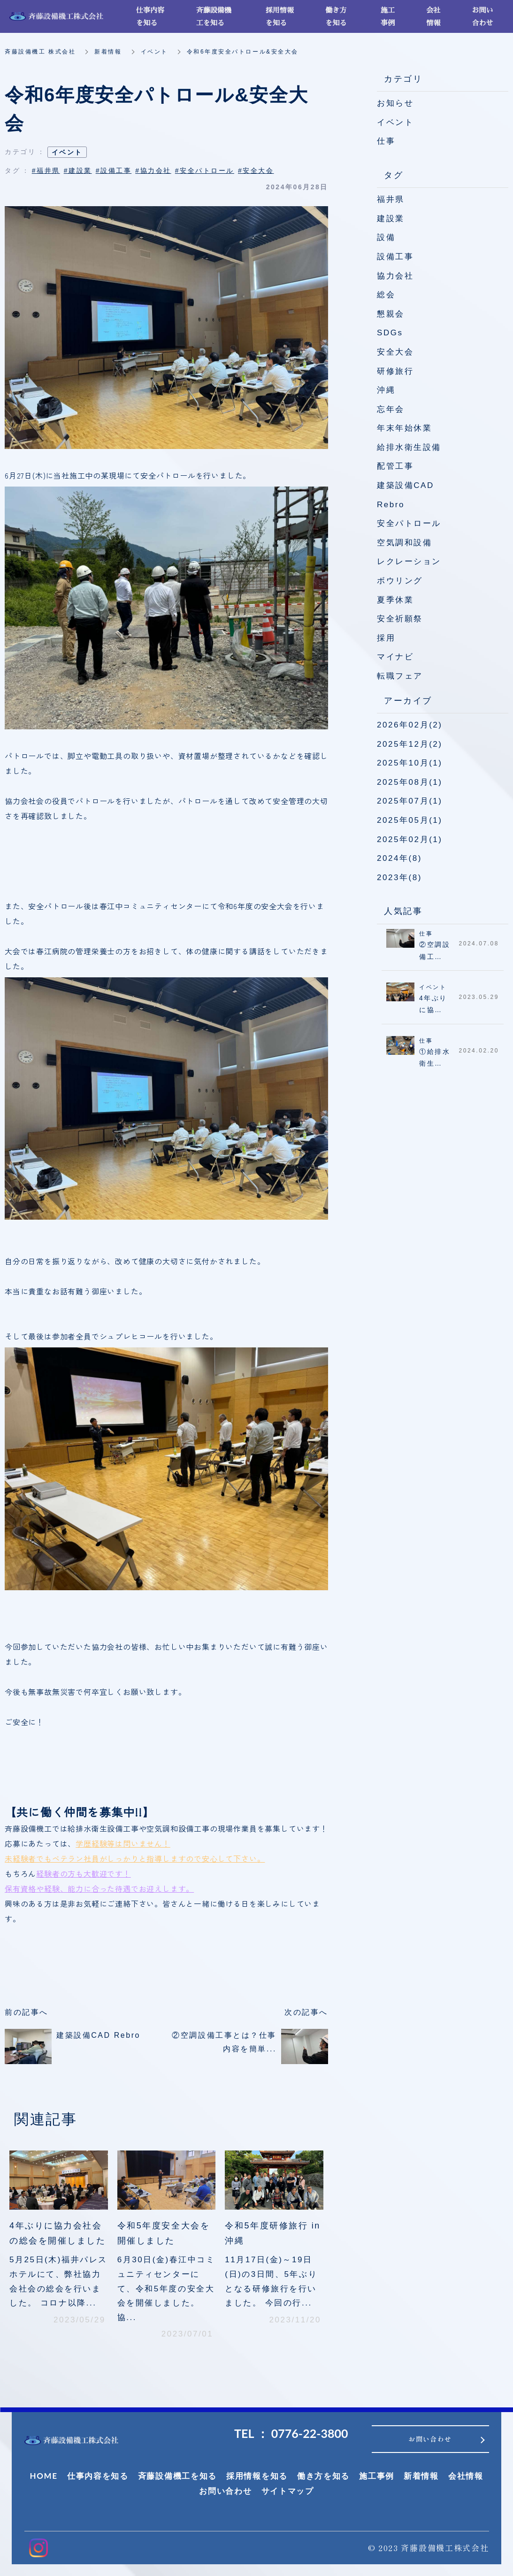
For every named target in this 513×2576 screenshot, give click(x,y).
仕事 (386, 141)
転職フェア (400, 676)
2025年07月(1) (410, 801)
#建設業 (78, 170)
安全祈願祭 (400, 618)
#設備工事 (114, 170)
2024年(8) (399, 858)
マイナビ (395, 656)
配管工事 (395, 466)
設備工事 (395, 256)
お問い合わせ (225, 2491)
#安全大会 (256, 170)
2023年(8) (399, 877)
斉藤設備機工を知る (177, 2476)
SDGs (390, 332)
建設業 (391, 218)
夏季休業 (395, 600)
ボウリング (400, 580)
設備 (386, 237)
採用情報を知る (257, 2476)
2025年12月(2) (410, 744)
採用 (386, 638)
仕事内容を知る (98, 2476)
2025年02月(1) (410, 839)
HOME (43, 2476)
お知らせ (395, 103)
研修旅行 (395, 371)
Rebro (391, 504)
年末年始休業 (404, 428)
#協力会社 (153, 170)
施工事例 (376, 2476)
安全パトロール (409, 523)
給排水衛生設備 (409, 447)
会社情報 (465, 2476)
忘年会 (391, 409)
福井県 (391, 199)
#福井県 (46, 170)
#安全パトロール (204, 170)
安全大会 (395, 352)
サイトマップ (287, 2491)
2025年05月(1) (410, 820)
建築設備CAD (405, 485)
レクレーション (409, 561)
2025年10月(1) (410, 762)
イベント (154, 51)
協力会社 (395, 275)
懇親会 (391, 313)
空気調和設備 (404, 542)
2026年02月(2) (410, 724)
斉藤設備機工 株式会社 (40, 51)
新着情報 (108, 51)
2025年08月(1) (410, 782)
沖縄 (386, 390)
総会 (386, 294)
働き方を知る (323, 2476)
